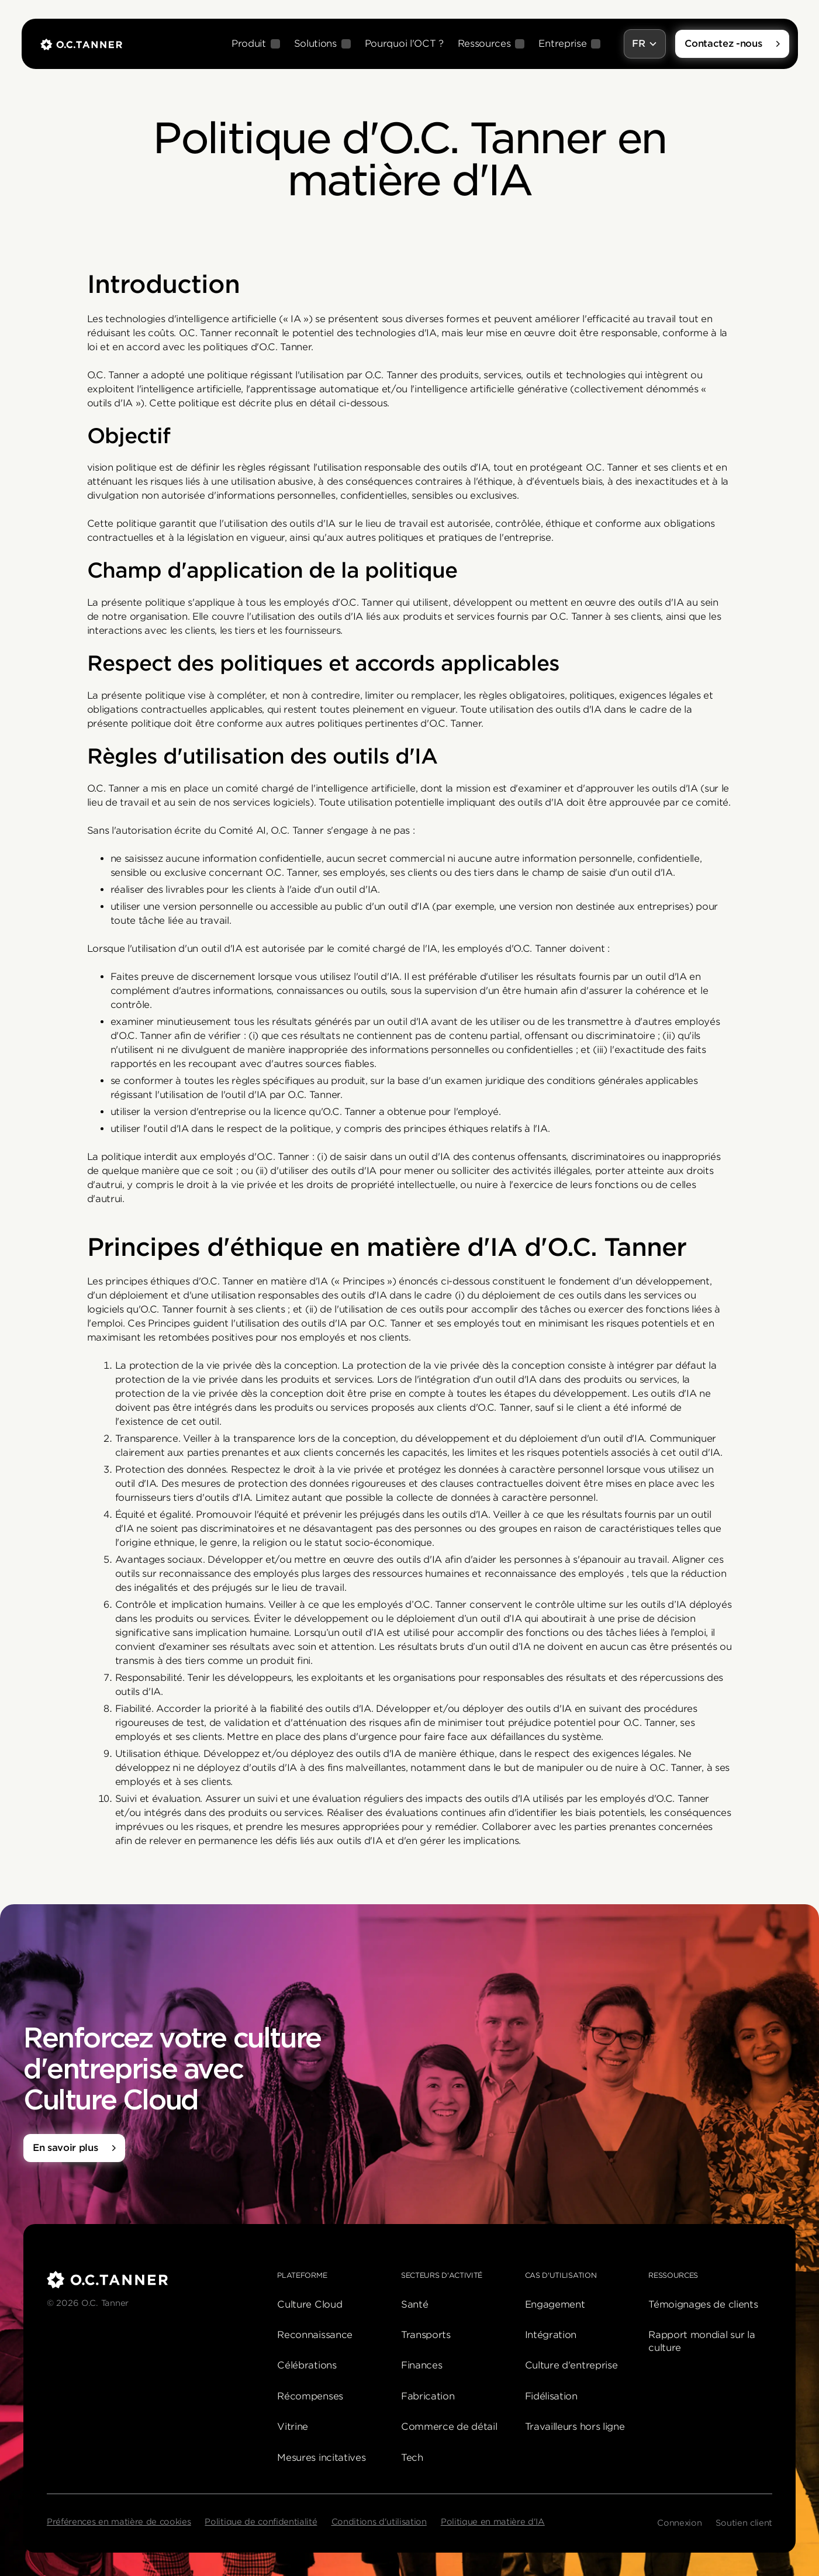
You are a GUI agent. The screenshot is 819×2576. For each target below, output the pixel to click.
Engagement (555, 2304)
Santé (414, 2304)
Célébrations (306, 2365)
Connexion (679, 2522)
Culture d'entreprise (571, 2365)
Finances (421, 2365)
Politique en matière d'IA (493, 2522)
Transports (426, 2334)
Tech (412, 2457)
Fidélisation (551, 2396)
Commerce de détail (449, 2426)
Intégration (550, 2334)
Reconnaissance (315, 2334)
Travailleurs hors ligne (575, 2426)
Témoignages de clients (703, 2304)
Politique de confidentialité (261, 2522)
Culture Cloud (309, 2304)
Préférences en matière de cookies (119, 2521)
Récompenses (310, 2396)
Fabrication (427, 2396)
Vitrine (292, 2426)
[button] (255, 44)
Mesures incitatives (321, 2457)
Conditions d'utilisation (379, 2522)
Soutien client (744, 2522)
